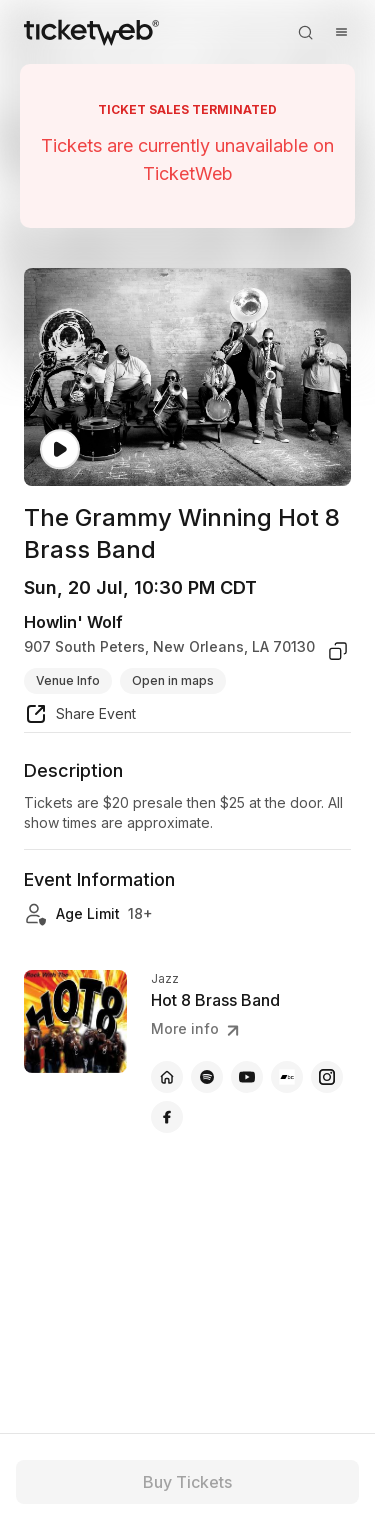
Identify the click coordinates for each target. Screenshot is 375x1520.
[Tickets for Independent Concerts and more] (91, 32)
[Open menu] (341, 32)
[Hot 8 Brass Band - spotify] (207, 1077)
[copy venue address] (338, 651)
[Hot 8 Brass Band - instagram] (327, 1077)
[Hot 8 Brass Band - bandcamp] (287, 1077)
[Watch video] (60, 449)
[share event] (80, 717)
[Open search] (305, 32)
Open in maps (173, 680)
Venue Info (68, 680)
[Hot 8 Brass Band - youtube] (247, 1077)
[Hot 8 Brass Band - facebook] (167, 1117)
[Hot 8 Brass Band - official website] (167, 1077)
